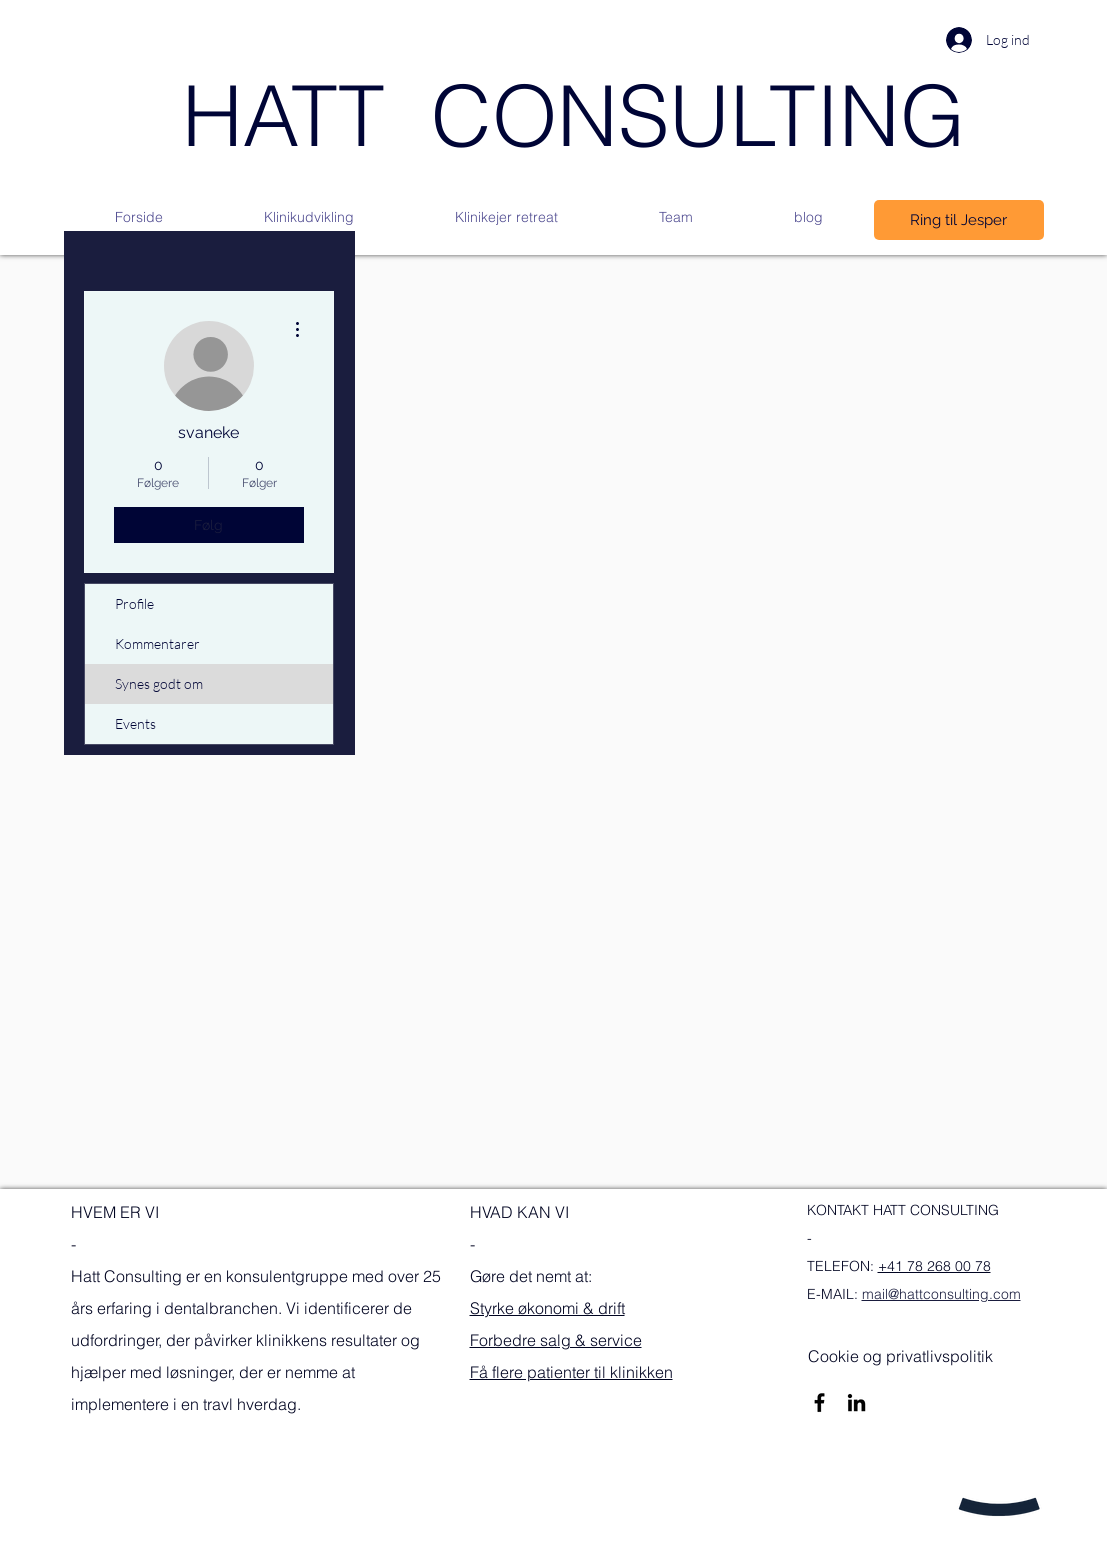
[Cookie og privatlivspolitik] (900, 1356)
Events (135, 723)
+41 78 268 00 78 (934, 1266)
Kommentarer (157, 643)
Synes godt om (159, 683)
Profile (134, 603)
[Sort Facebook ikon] (819, 1402)
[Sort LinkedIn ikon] (856, 1402)
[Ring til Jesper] (959, 220)
